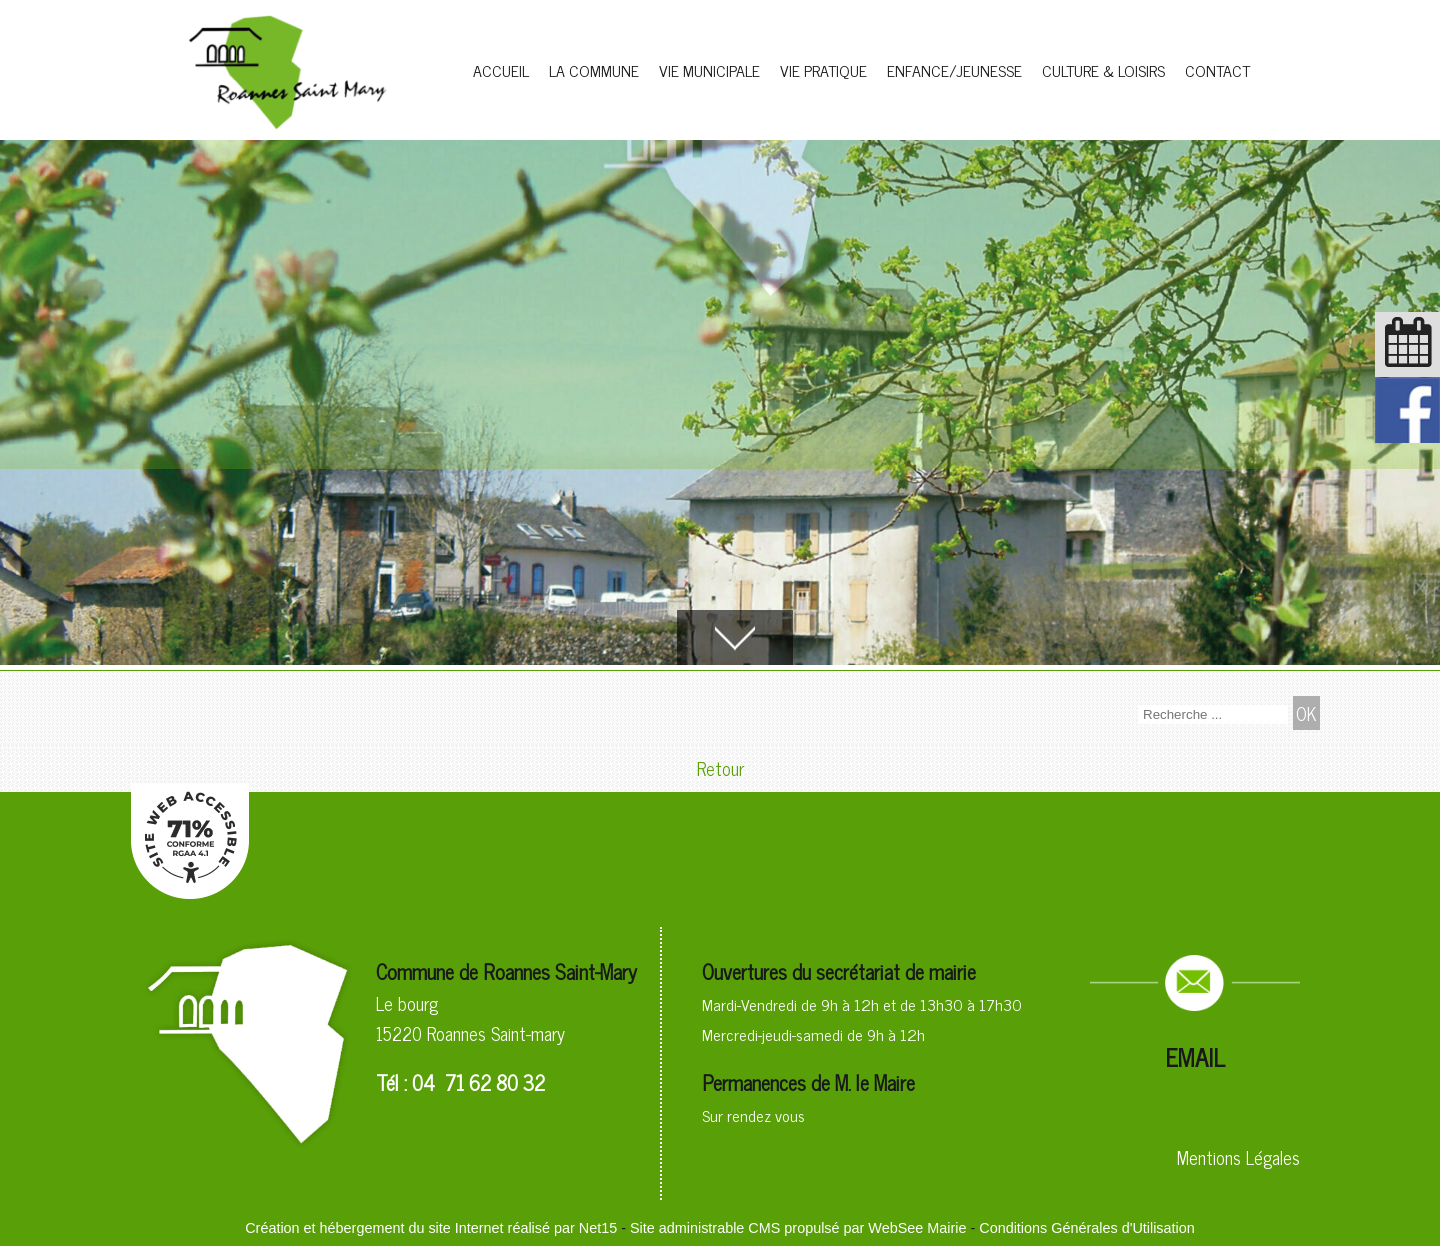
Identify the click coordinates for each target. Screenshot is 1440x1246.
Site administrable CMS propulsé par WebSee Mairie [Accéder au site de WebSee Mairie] (798, 1228)
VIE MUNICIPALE (709, 70)
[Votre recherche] (1213, 714)
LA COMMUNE (594, 70)
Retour (720, 768)
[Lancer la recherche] (1306, 713)
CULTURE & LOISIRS (1103, 70)
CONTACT (1217, 70)
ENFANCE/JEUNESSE (954, 70)
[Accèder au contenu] (735, 637)
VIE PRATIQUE (823, 70)
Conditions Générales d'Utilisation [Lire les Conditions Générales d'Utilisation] (1087, 1228)
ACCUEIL (501, 70)
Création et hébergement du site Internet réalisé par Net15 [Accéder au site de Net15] (431, 1228)
